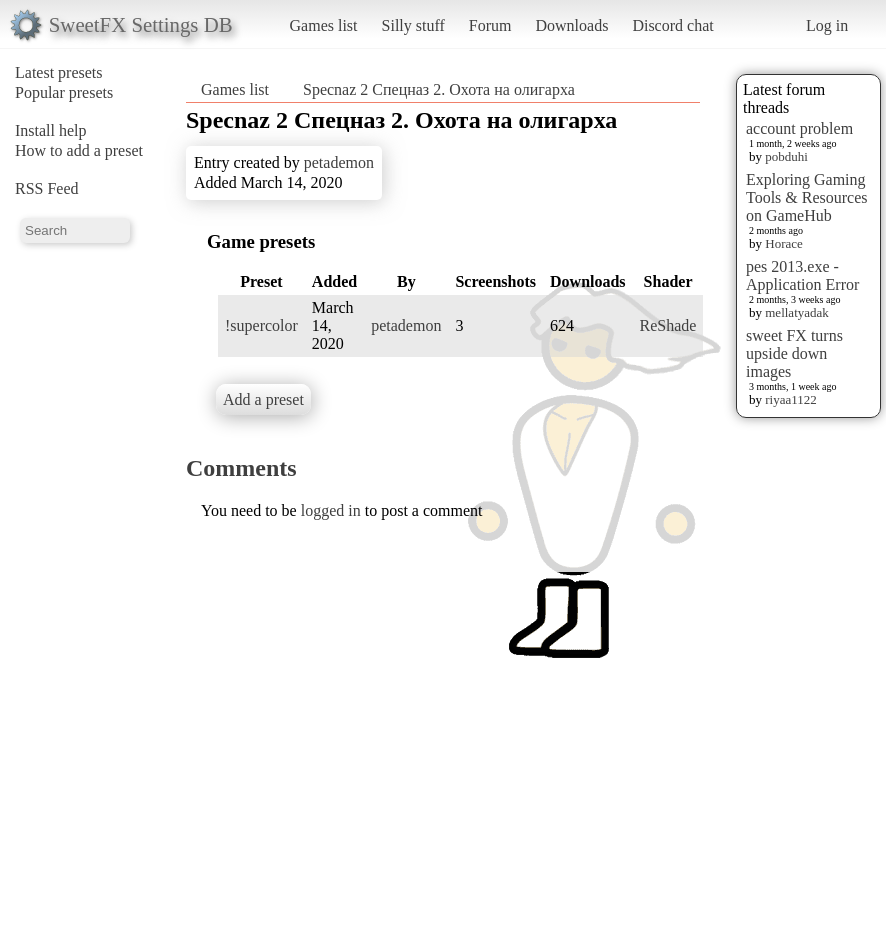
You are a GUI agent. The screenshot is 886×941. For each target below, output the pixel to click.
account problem (799, 128)
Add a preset (263, 399)
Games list (324, 25)
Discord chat (672, 25)
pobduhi (786, 156)
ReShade (668, 325)
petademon (339, 162)
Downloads (571, 25)
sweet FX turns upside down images (794, 353)
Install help (51, 130)
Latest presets (59, 72)
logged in (331, 510)
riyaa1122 (791, 399)
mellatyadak (797, 312)
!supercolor (261, 325)
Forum (490, 25)
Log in (827, 25)
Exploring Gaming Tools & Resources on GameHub (807, 197)
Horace (784, 243)
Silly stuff (413, 25)
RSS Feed (47, 188)
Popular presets (64, 92)
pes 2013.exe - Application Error (802, 275)
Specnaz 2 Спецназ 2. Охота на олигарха (439, 89)
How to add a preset (79, 150)
